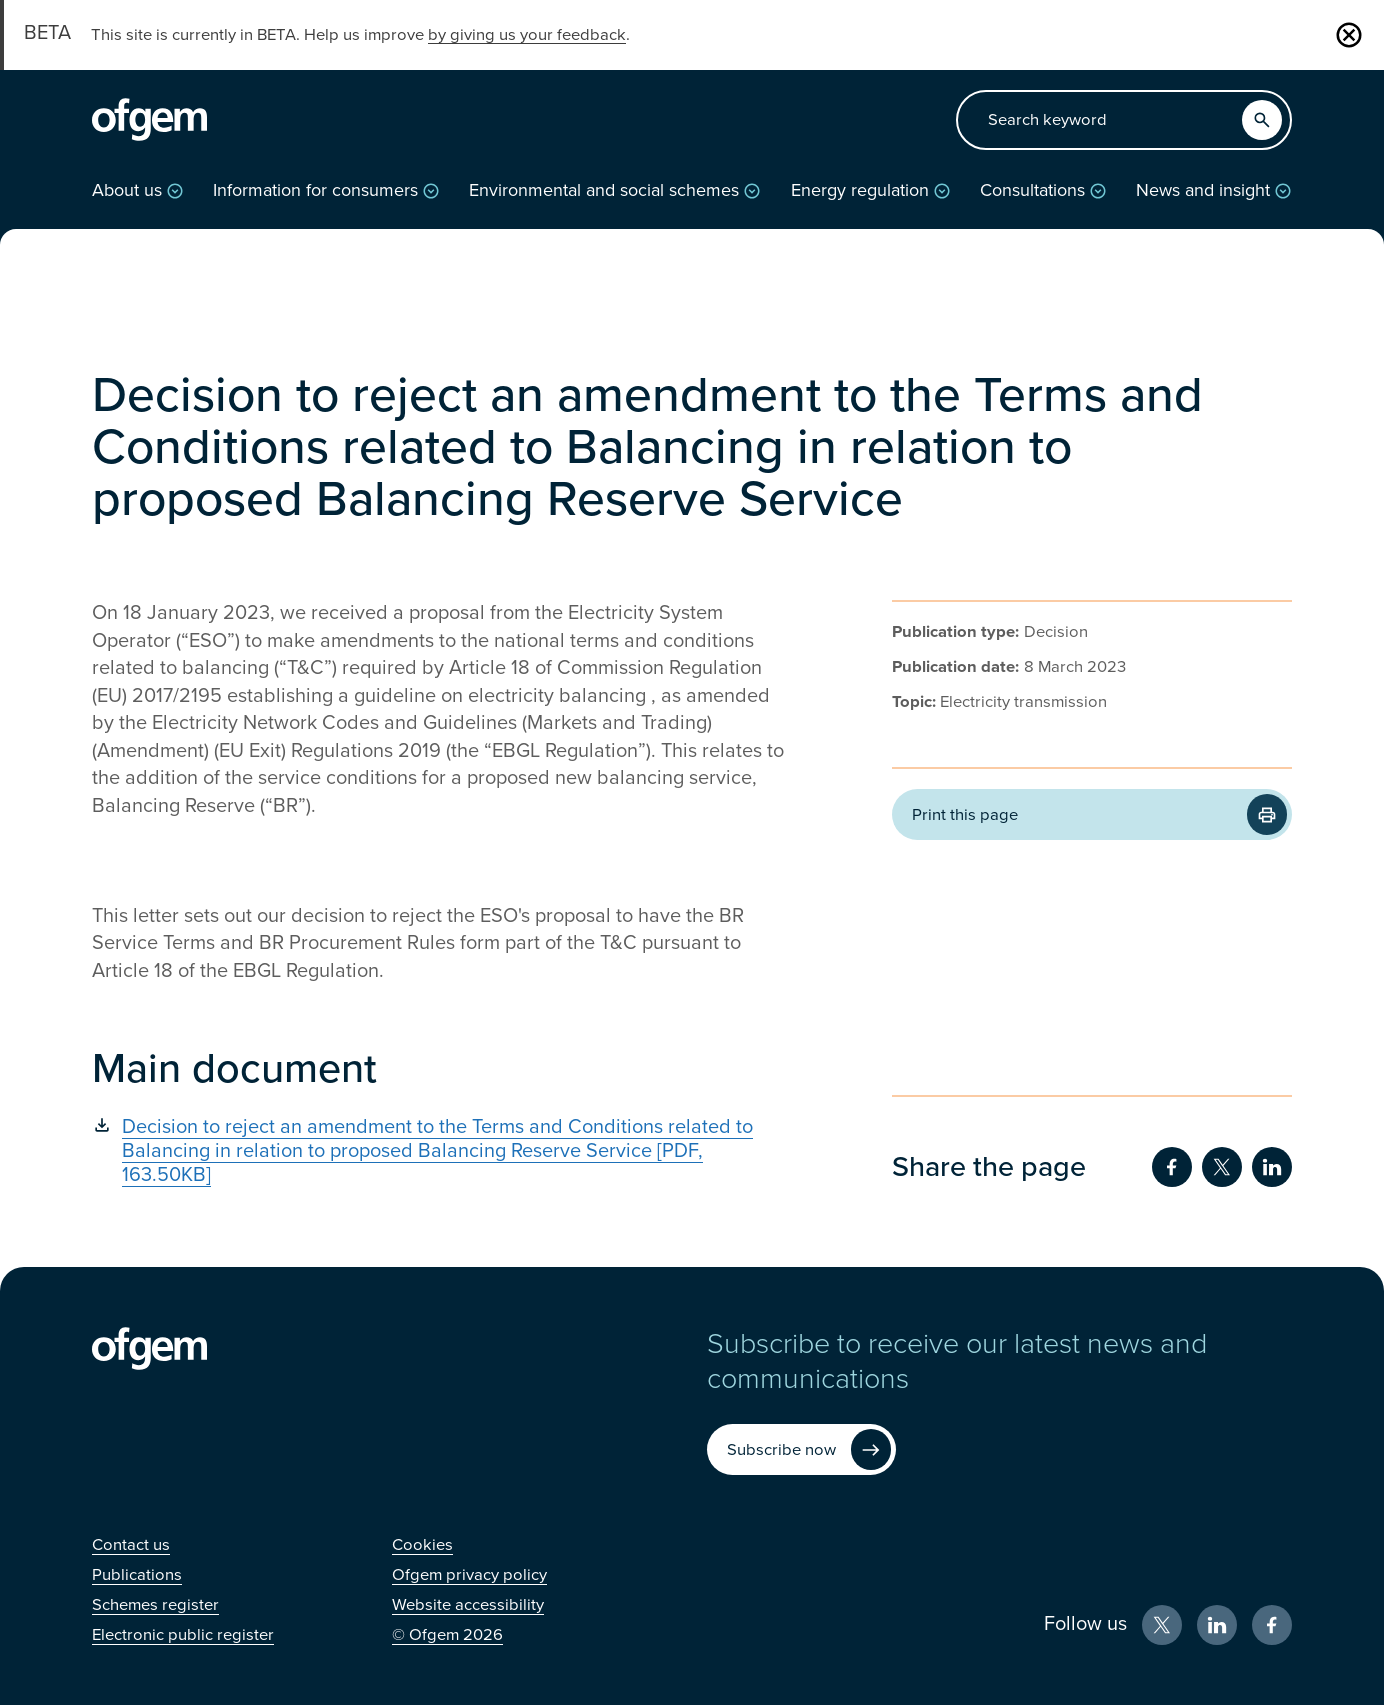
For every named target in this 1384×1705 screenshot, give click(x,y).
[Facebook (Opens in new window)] (1272, 1625)
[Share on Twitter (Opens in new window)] (1222, 1167)
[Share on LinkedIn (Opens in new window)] (1272, 1167)
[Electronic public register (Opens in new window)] (183, 1635)
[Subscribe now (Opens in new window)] (801, 1449)
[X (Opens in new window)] (1162, 1625)
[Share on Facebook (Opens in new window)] (1172, 1167)
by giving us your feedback (527, 35)
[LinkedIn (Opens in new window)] (1217, 1625)
